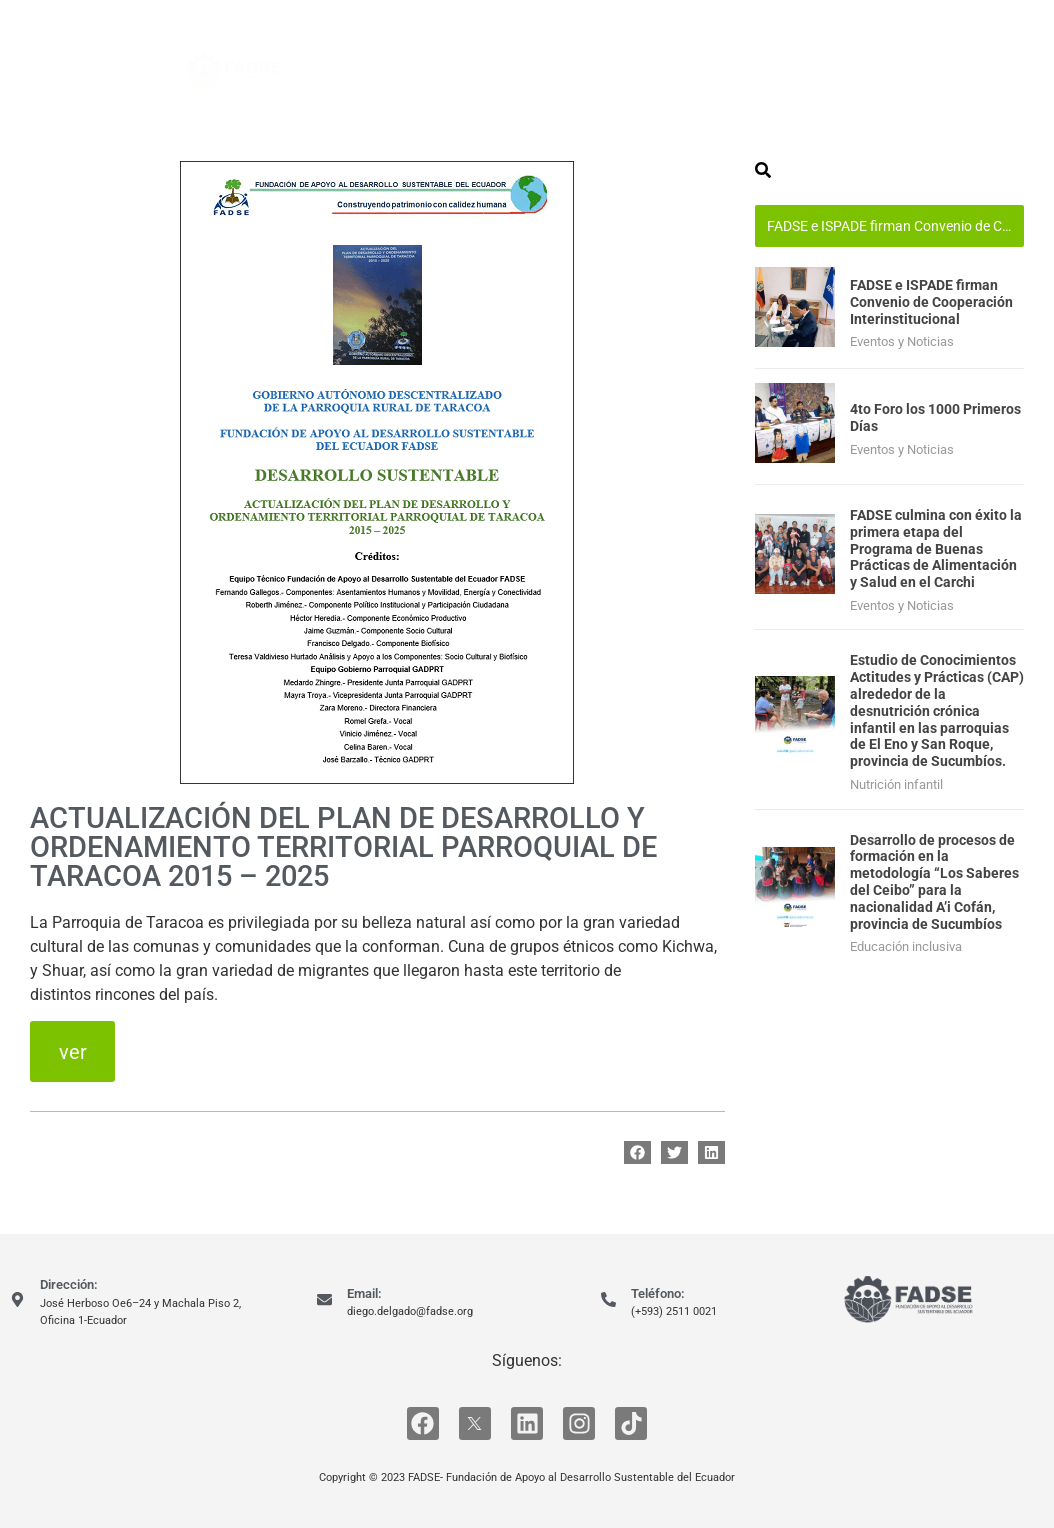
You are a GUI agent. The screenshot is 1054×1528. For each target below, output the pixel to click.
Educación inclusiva (906, 946)
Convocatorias (766, 42)
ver (73, 1052)
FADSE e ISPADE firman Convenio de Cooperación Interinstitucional (895, 226)
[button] (637, 1152)
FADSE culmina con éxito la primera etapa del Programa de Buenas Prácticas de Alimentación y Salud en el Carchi (936, 548)
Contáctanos (594, 88)
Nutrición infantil (896, 784)
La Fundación (614, 43)
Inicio (390, 42)
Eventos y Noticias (902, 341)
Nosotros (481, 42)
